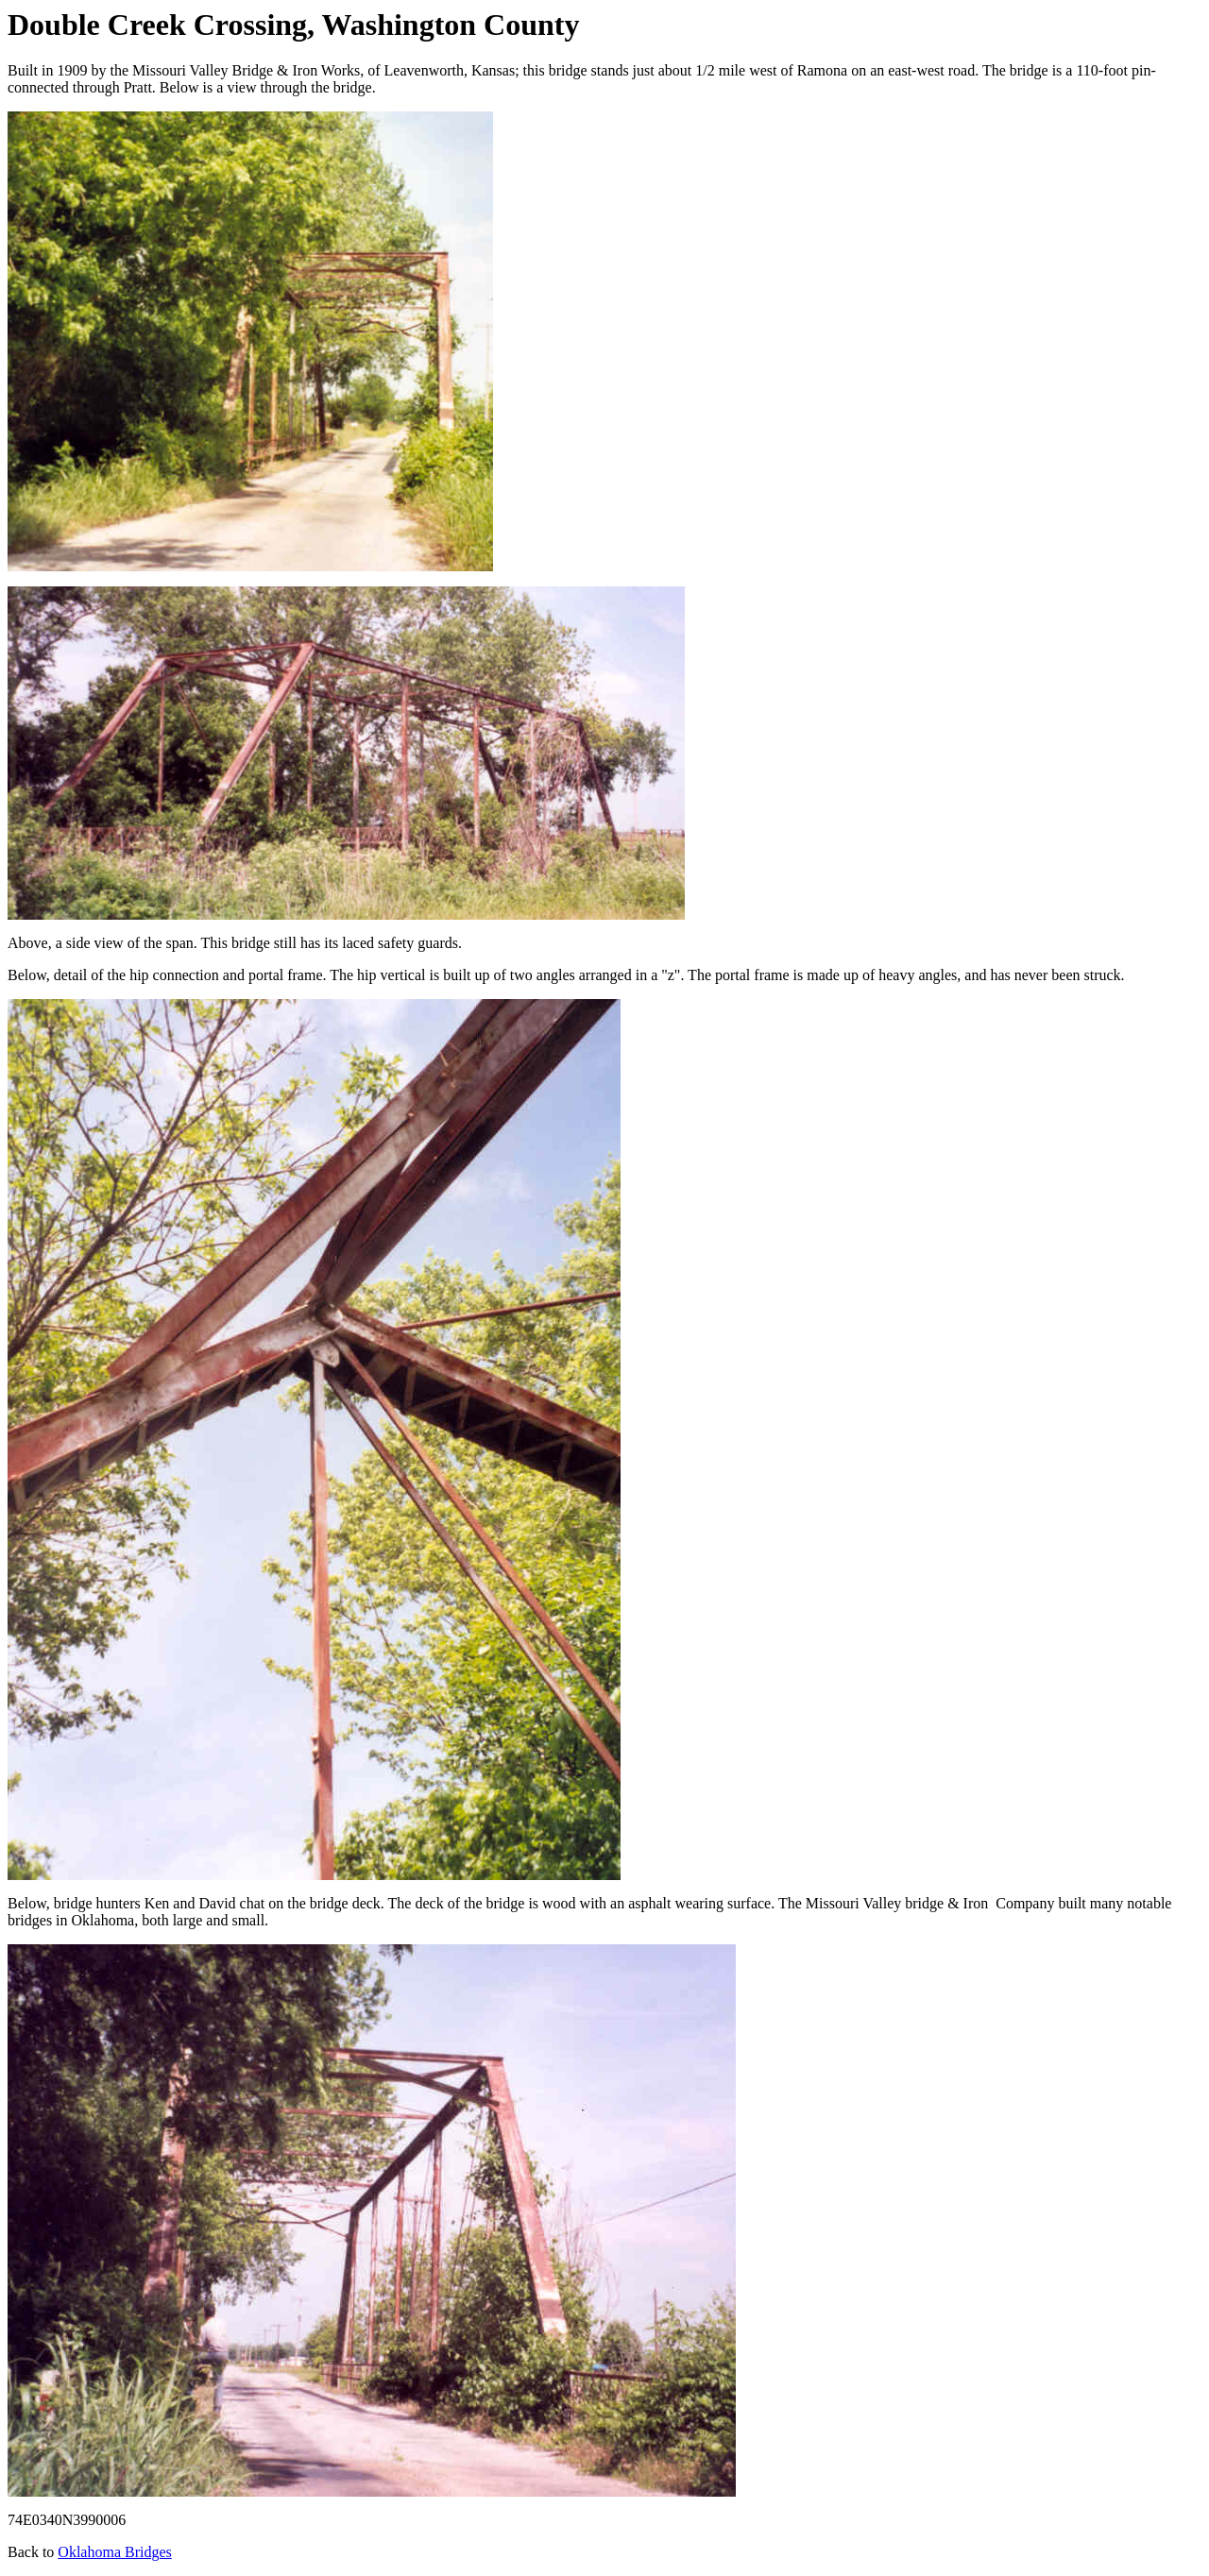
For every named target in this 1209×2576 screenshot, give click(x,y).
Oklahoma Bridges (114, 2552)
